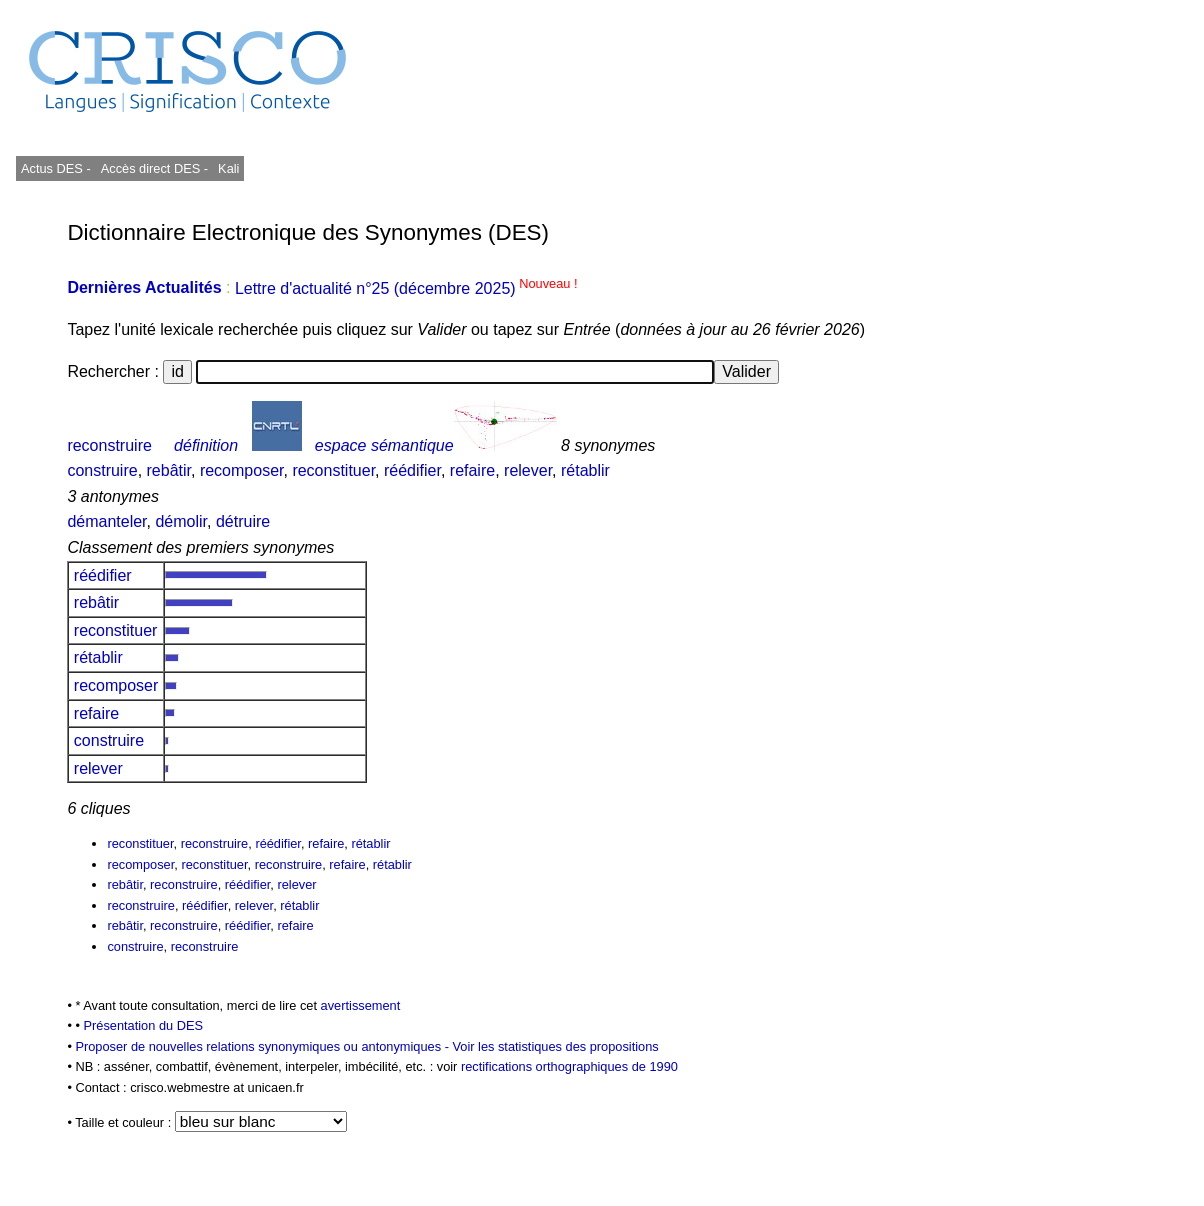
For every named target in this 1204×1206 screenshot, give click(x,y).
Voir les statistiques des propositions (555, 1046)
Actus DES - (56, 168)
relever (528, 470)
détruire (243, 521)
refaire (472, 470)
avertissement (361, 1005)
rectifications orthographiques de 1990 (569, 1066)
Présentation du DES (143, 1025)
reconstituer (333, 470)
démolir (181, 521)
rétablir (585, 470)
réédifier (412, 470)
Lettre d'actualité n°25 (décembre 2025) (406, 288)
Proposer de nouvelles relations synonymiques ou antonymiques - (263, 1046)
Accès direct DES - (154, 168)
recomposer (242, 470)
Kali (228, 168)
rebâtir (169, 470)
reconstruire (109, 445)
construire (102, 470)
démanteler (106, 521)
